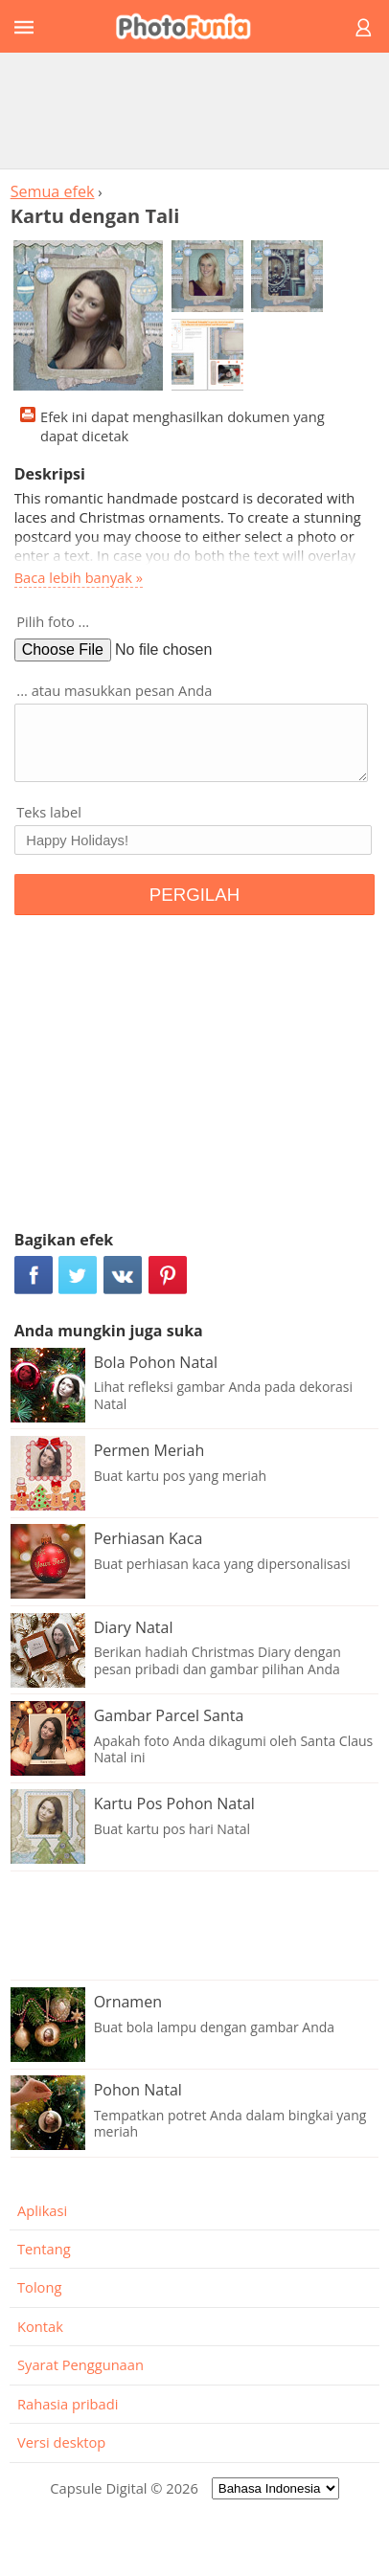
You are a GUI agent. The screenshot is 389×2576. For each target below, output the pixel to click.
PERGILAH (194, 895)
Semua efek (53, 191)
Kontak (40, 2326)
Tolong (39, 2286)
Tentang (44, 2248)
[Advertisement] (194, 110)
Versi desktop (61, 2442)
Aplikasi (42, 2210)
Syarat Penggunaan (80, 2364)
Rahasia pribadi (67, 2403)
